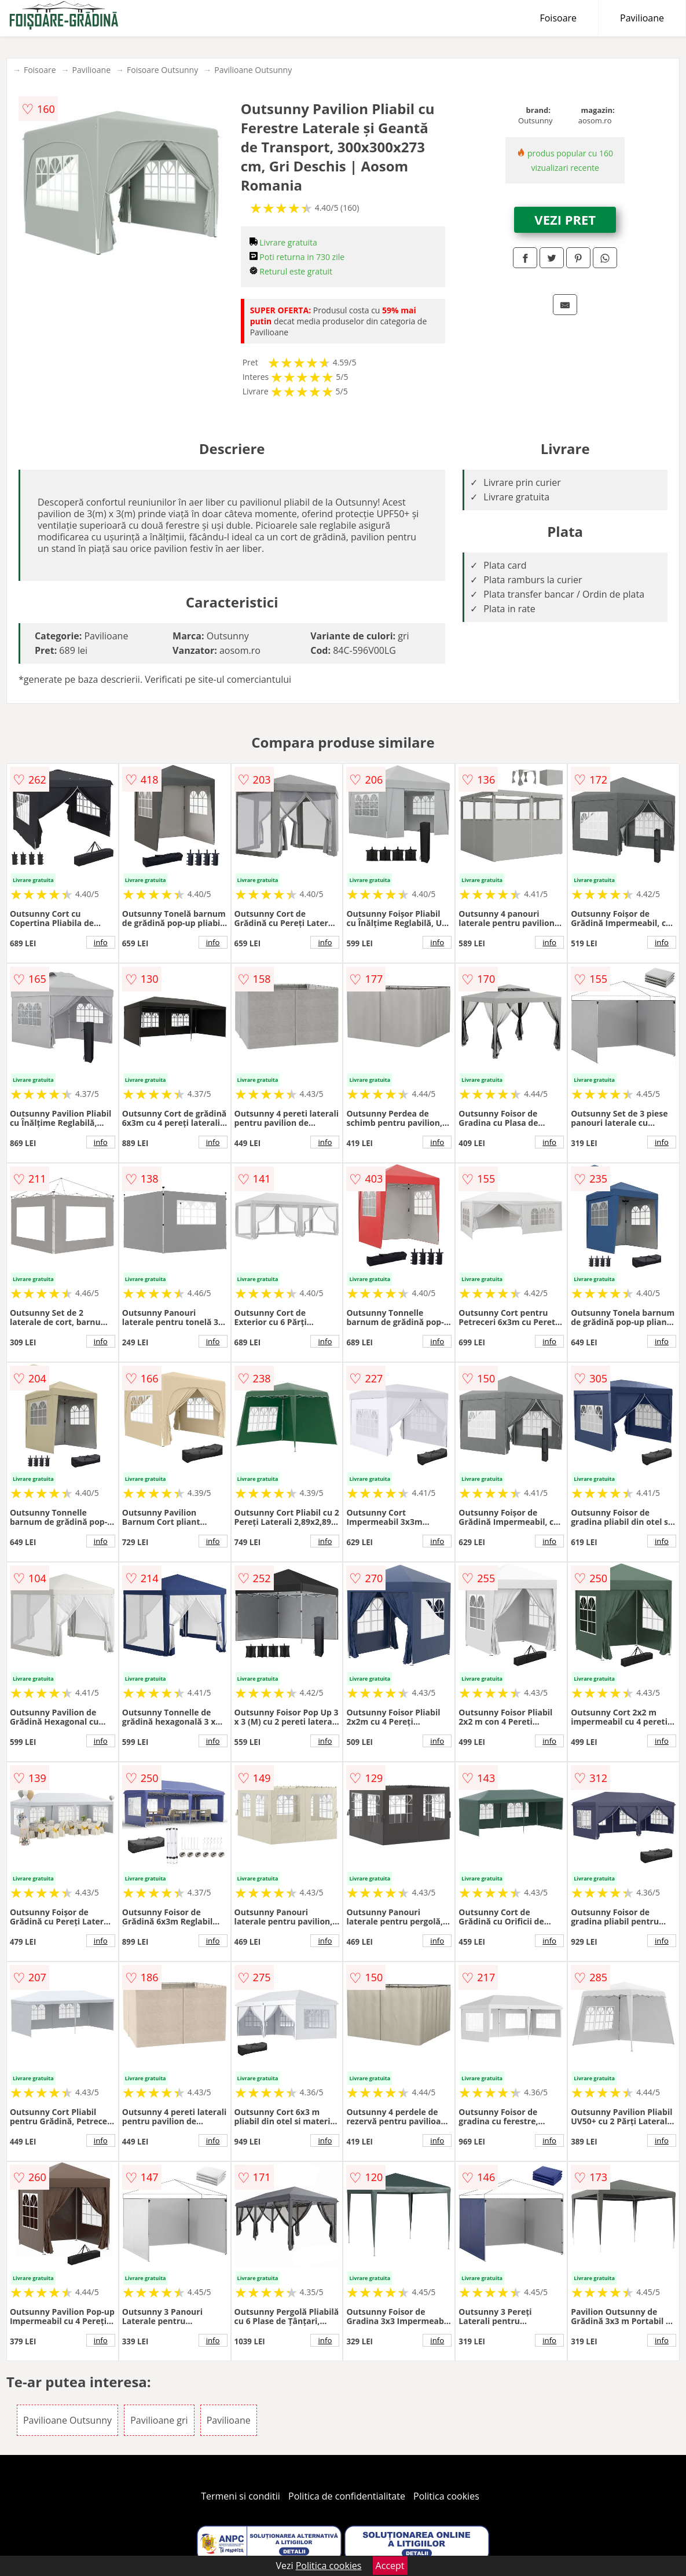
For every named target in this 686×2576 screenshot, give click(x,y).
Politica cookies (446, 2496)
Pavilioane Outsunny (253, 69)
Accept (390, 2565)
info (101, 942)
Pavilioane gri (159, 2420)
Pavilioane (642, 18)
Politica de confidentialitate (346, 2496)
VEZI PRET (565, 219)
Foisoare (558, 18)
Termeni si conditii (240, 2496)
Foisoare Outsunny (162, 69)
